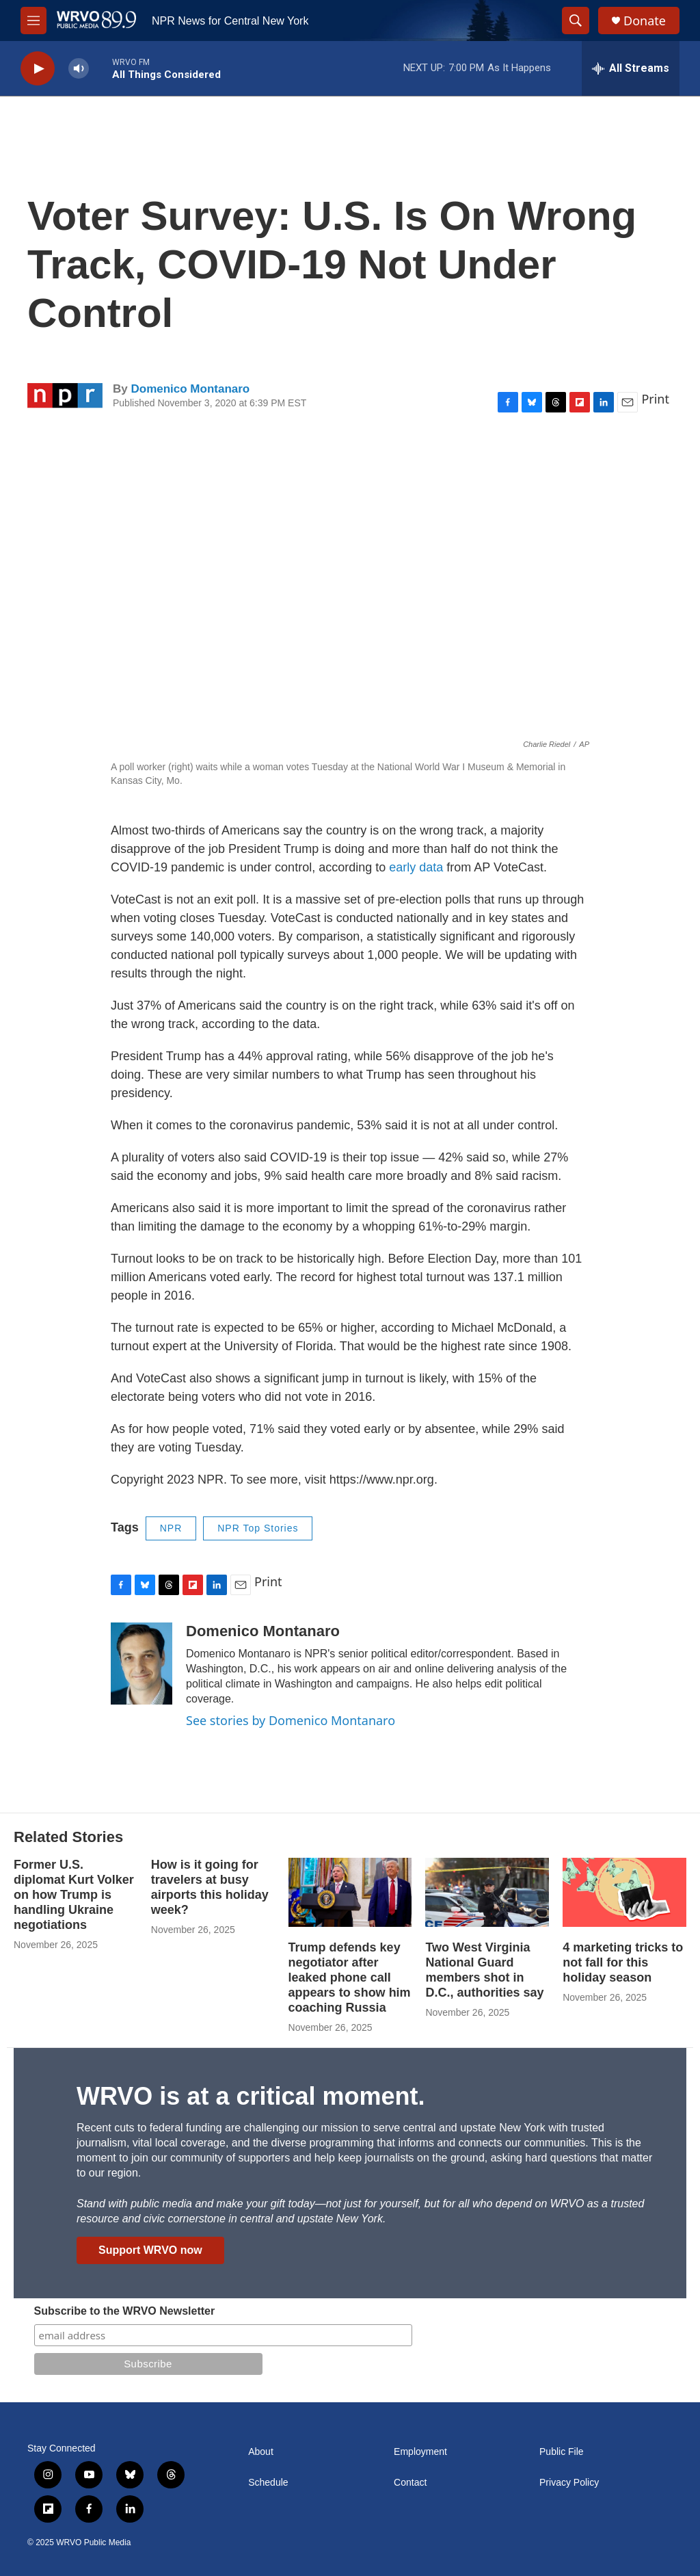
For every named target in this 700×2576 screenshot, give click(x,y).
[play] (38, 69)
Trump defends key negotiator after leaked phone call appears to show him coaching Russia (349, 1977)
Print (655, 399)
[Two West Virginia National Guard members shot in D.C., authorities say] (487, 1892)
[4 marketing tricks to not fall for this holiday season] (624, 1892)
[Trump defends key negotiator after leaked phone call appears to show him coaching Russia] (350, 1892)
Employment (420, 2452)
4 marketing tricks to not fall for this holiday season (623, 1962)
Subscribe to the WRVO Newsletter (124, 2311)
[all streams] (630, 68)
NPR (171, 1528)
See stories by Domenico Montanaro (290, 1720)
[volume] (78, 68)
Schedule (268, 2483)
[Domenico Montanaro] (141, 1663)
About (260, 2452)
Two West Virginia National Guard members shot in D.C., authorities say (484, 1970)
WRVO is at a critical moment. (251, 2096)
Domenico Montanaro (190, 388)
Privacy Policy (569, 2483)
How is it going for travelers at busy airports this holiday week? (210, 1887)
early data (416, 867)
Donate (644, 21)
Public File (561, 2452)
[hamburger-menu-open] (33, 20)
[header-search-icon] (575, 20)
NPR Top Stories (257, 1528)
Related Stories (68, 1836)
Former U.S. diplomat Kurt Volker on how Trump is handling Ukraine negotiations (74, 1895)
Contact (410, 2483)
